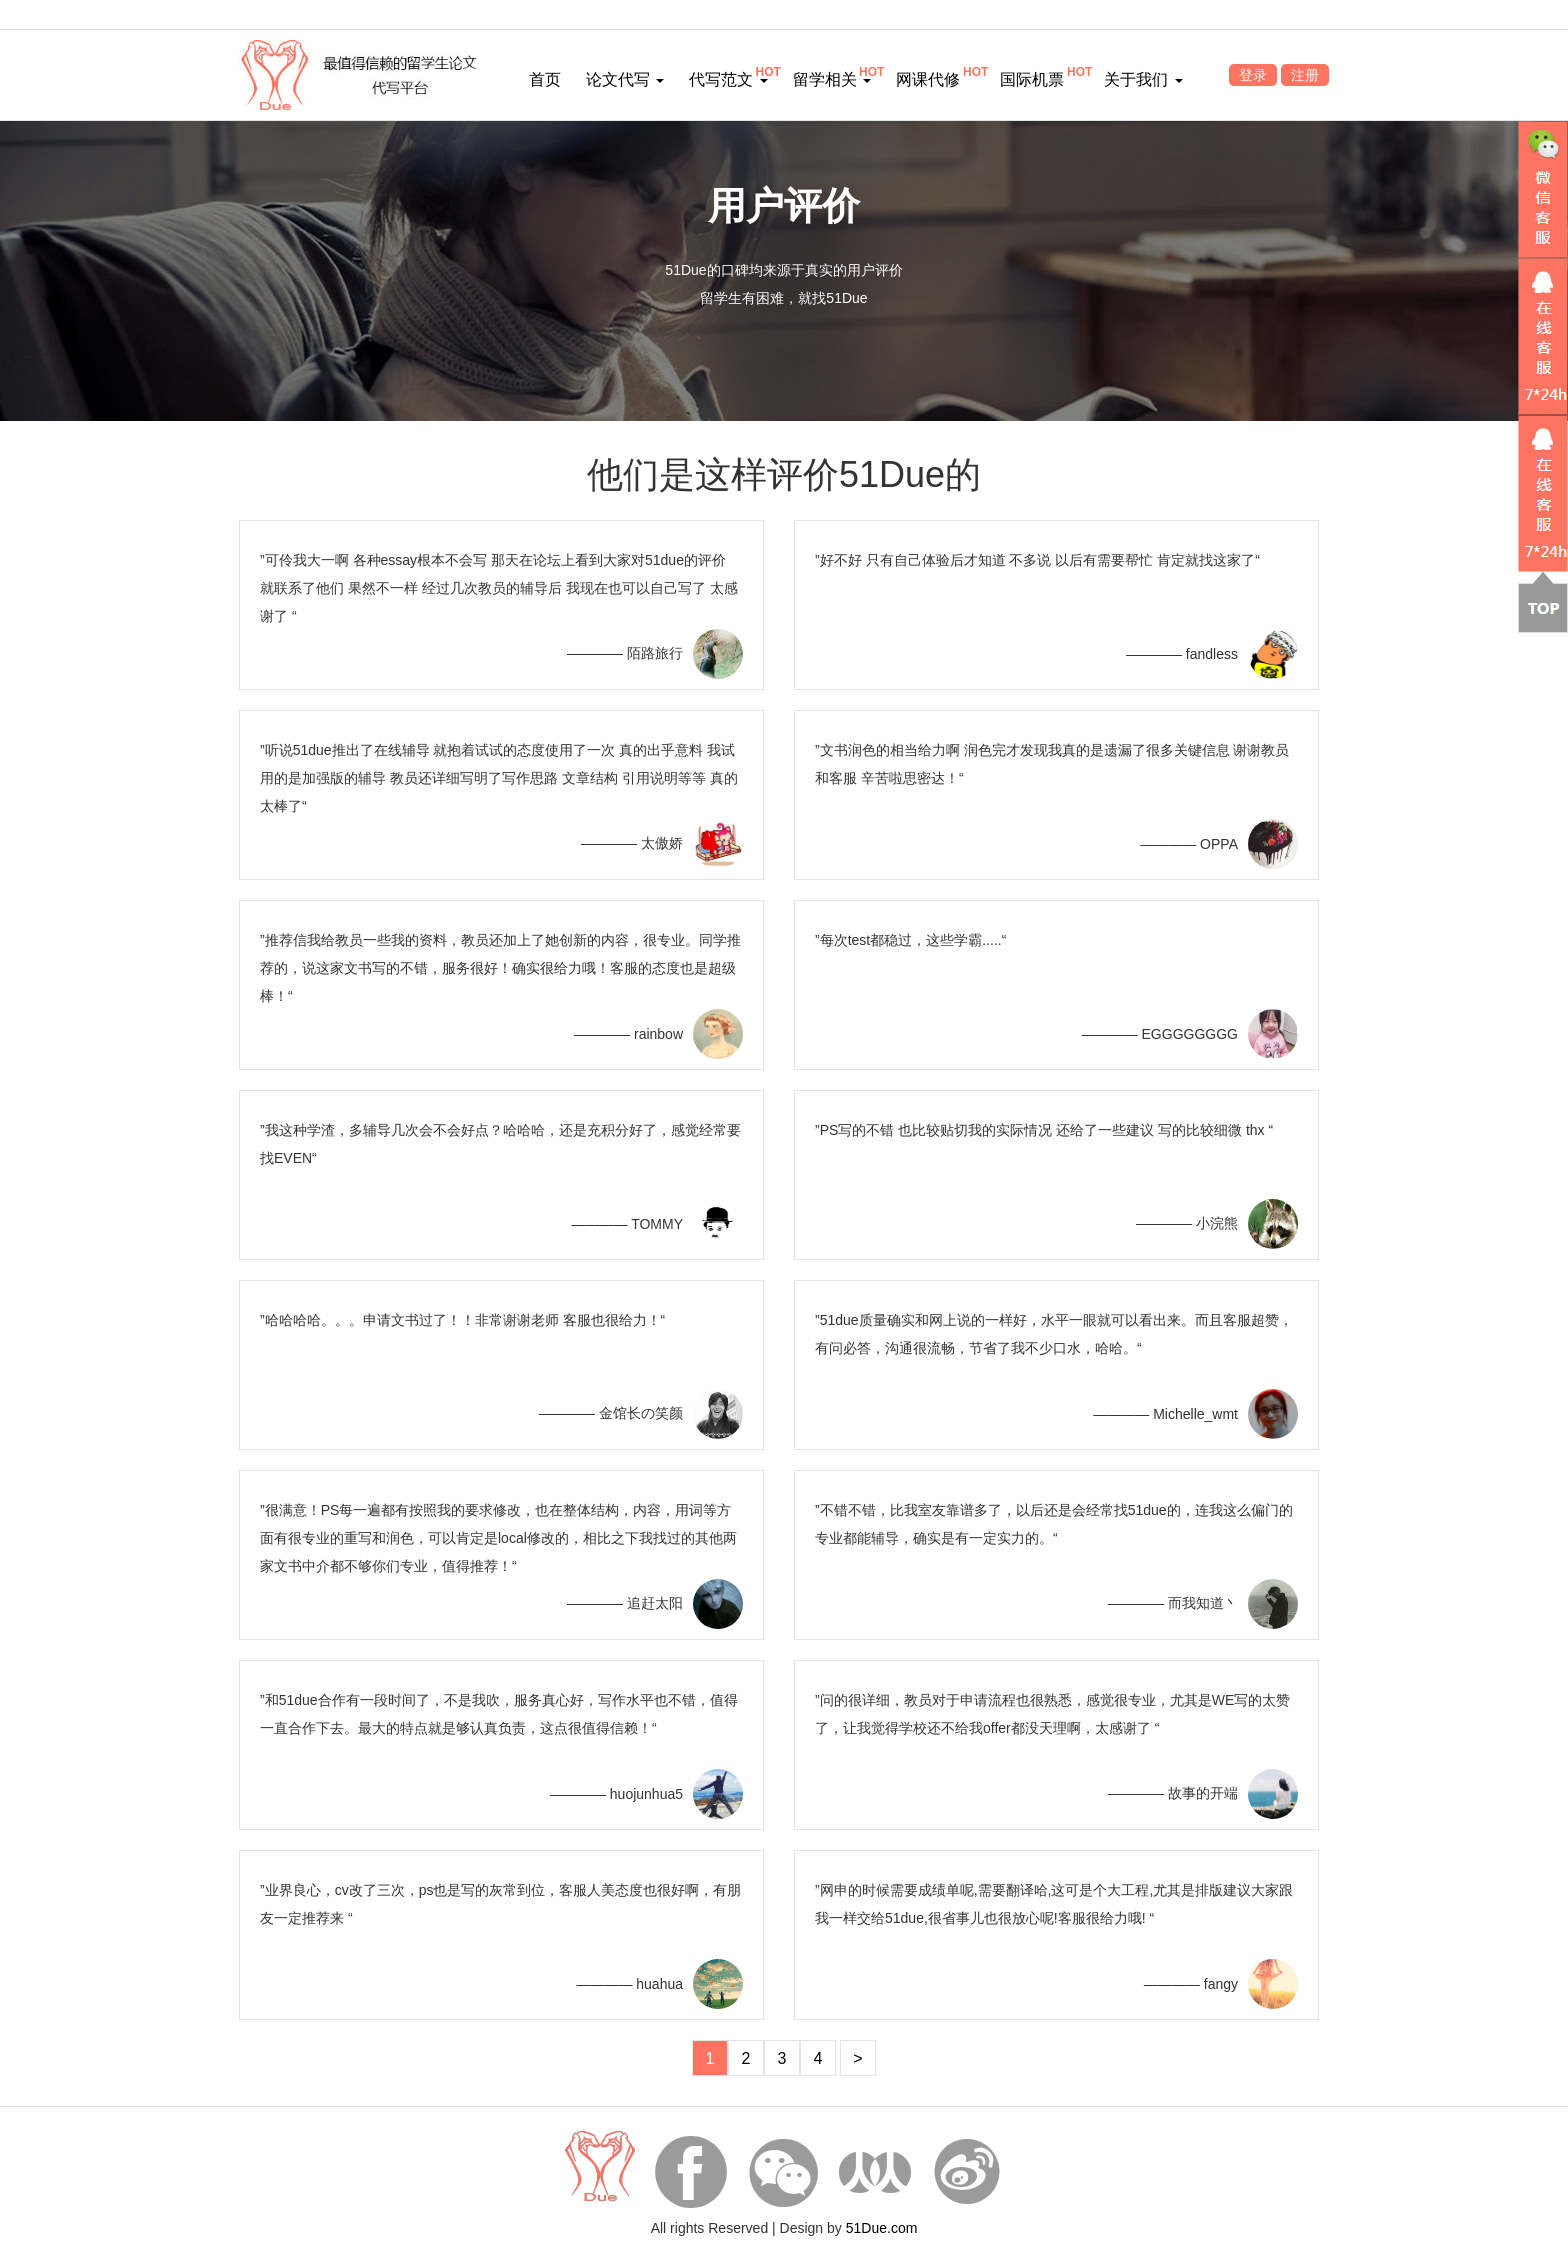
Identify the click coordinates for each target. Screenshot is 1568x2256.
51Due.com (882, 2228)
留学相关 (832, 79)
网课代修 (928, 79)
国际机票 (1032, 79)
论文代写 (625, 79)
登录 (1253, 75)
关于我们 (1143, 79)
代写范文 (728, 79)
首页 (545, 79)
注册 (1305, 75)
